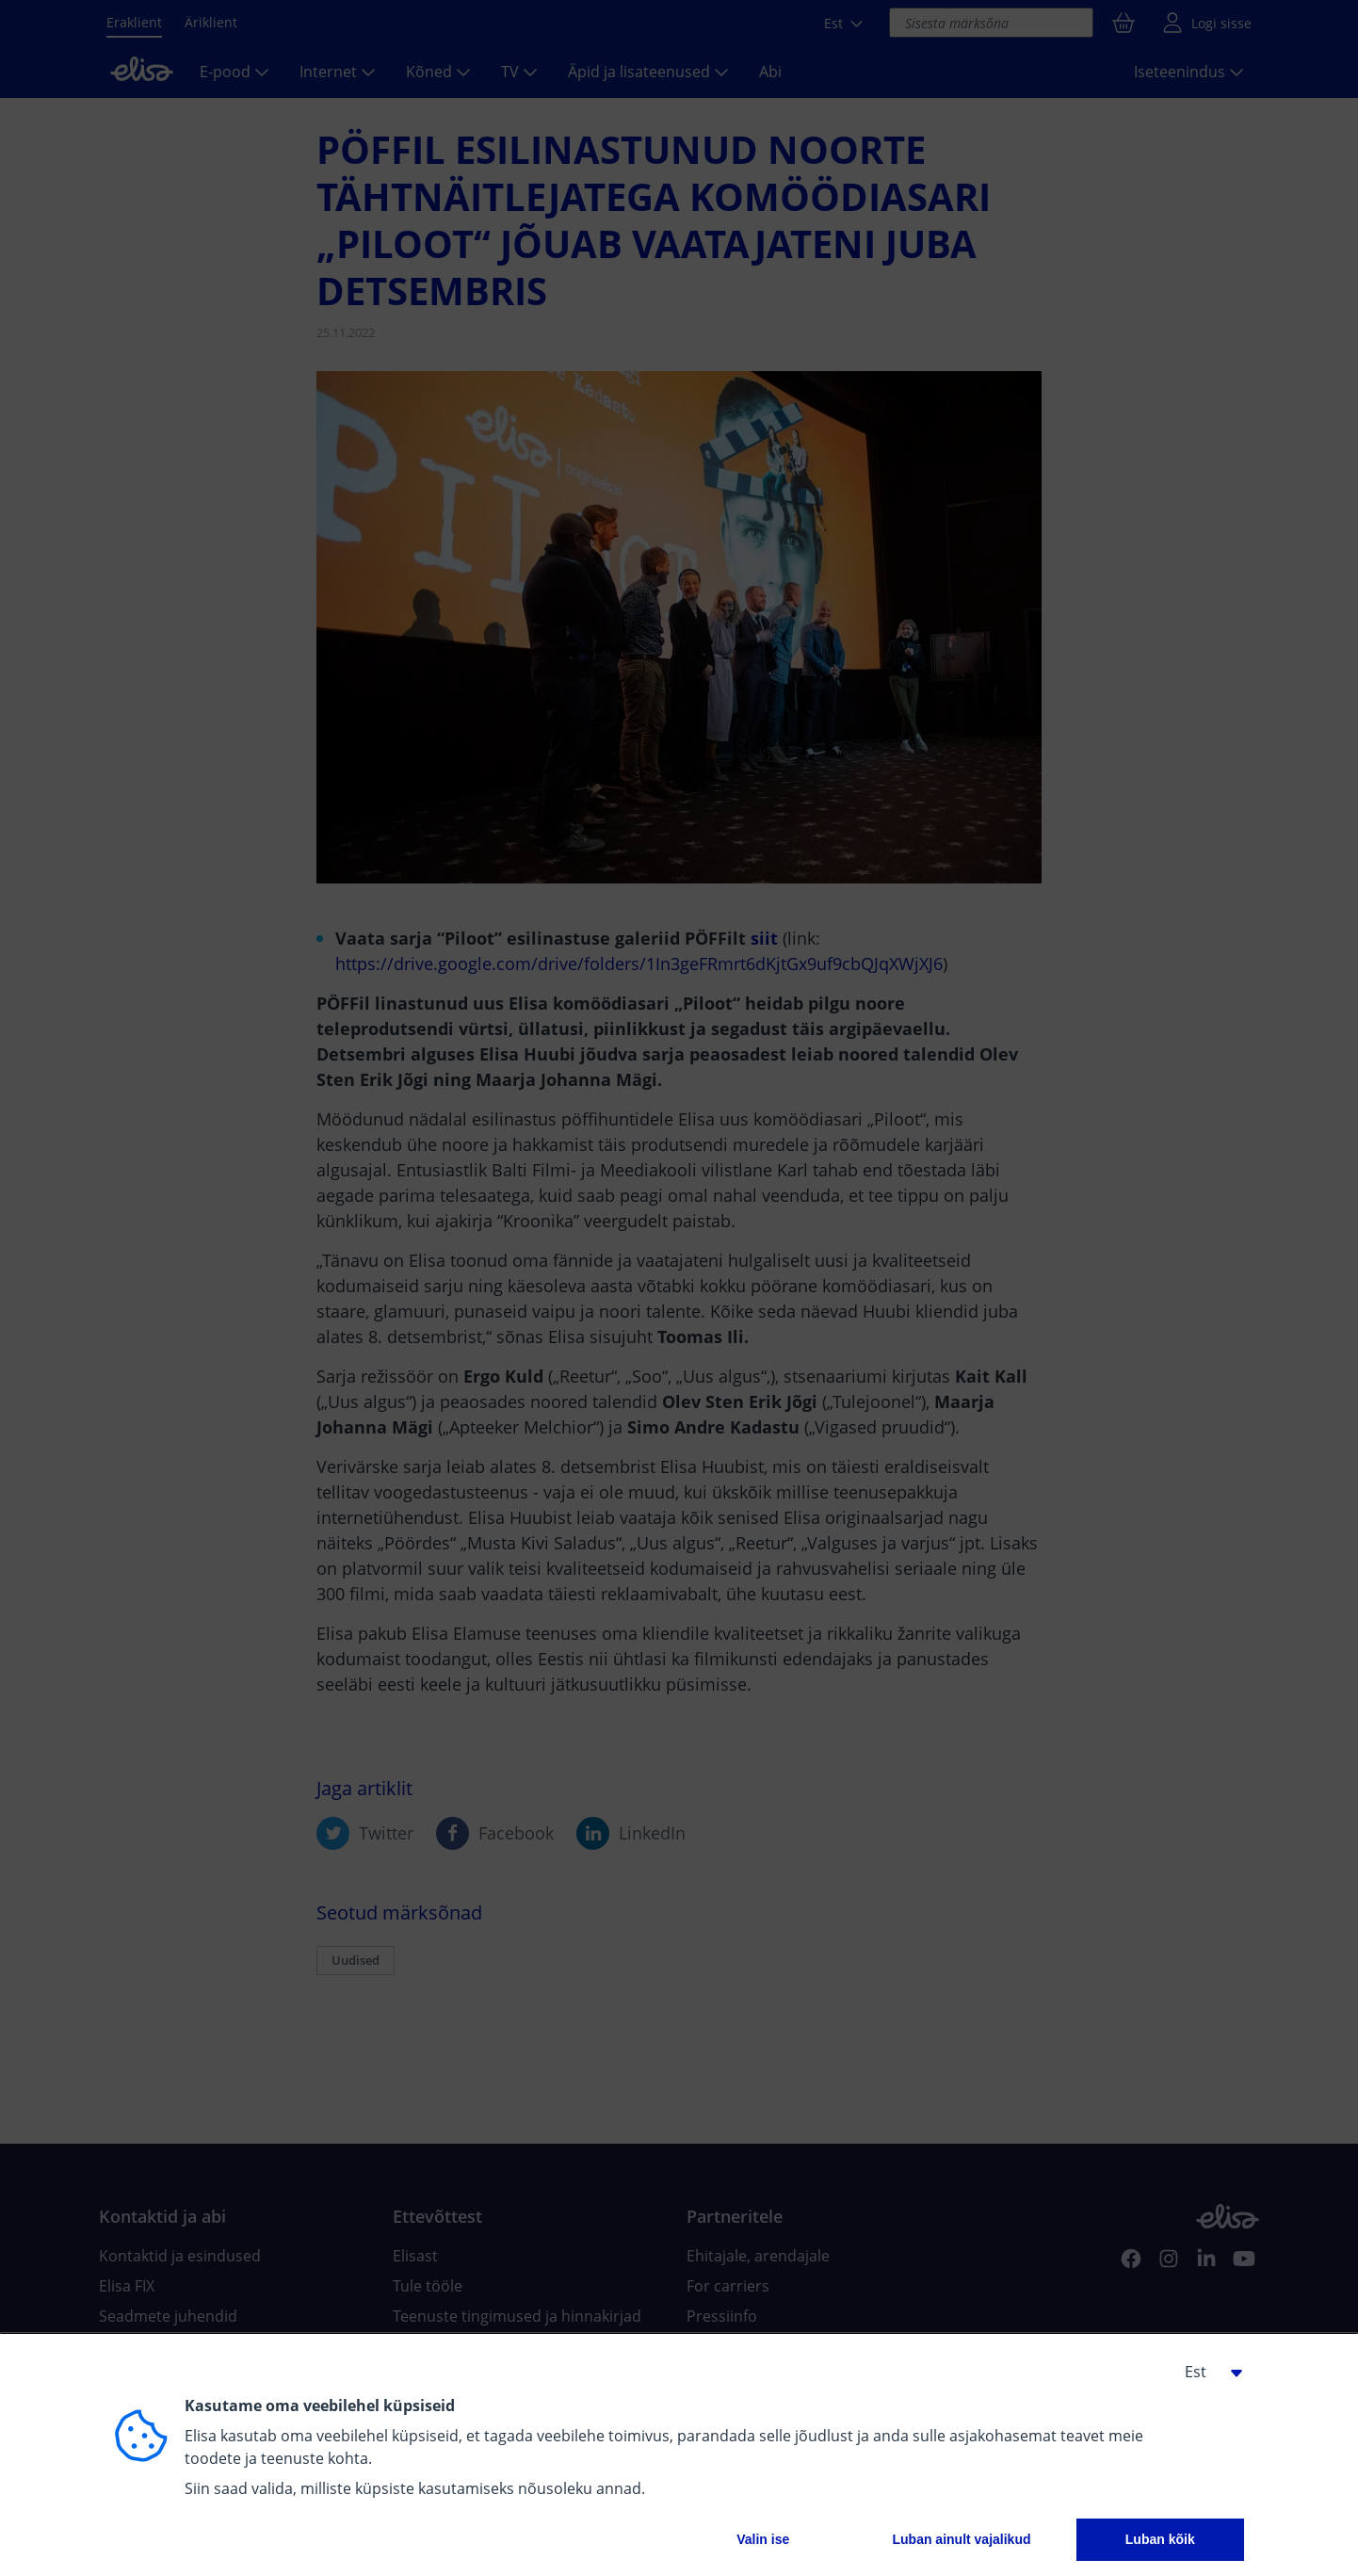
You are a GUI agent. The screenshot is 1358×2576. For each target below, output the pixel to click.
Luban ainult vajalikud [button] (961, 2539)
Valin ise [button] (762, 2539)
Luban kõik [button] (1160, 2539)
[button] (1206, 2371)
